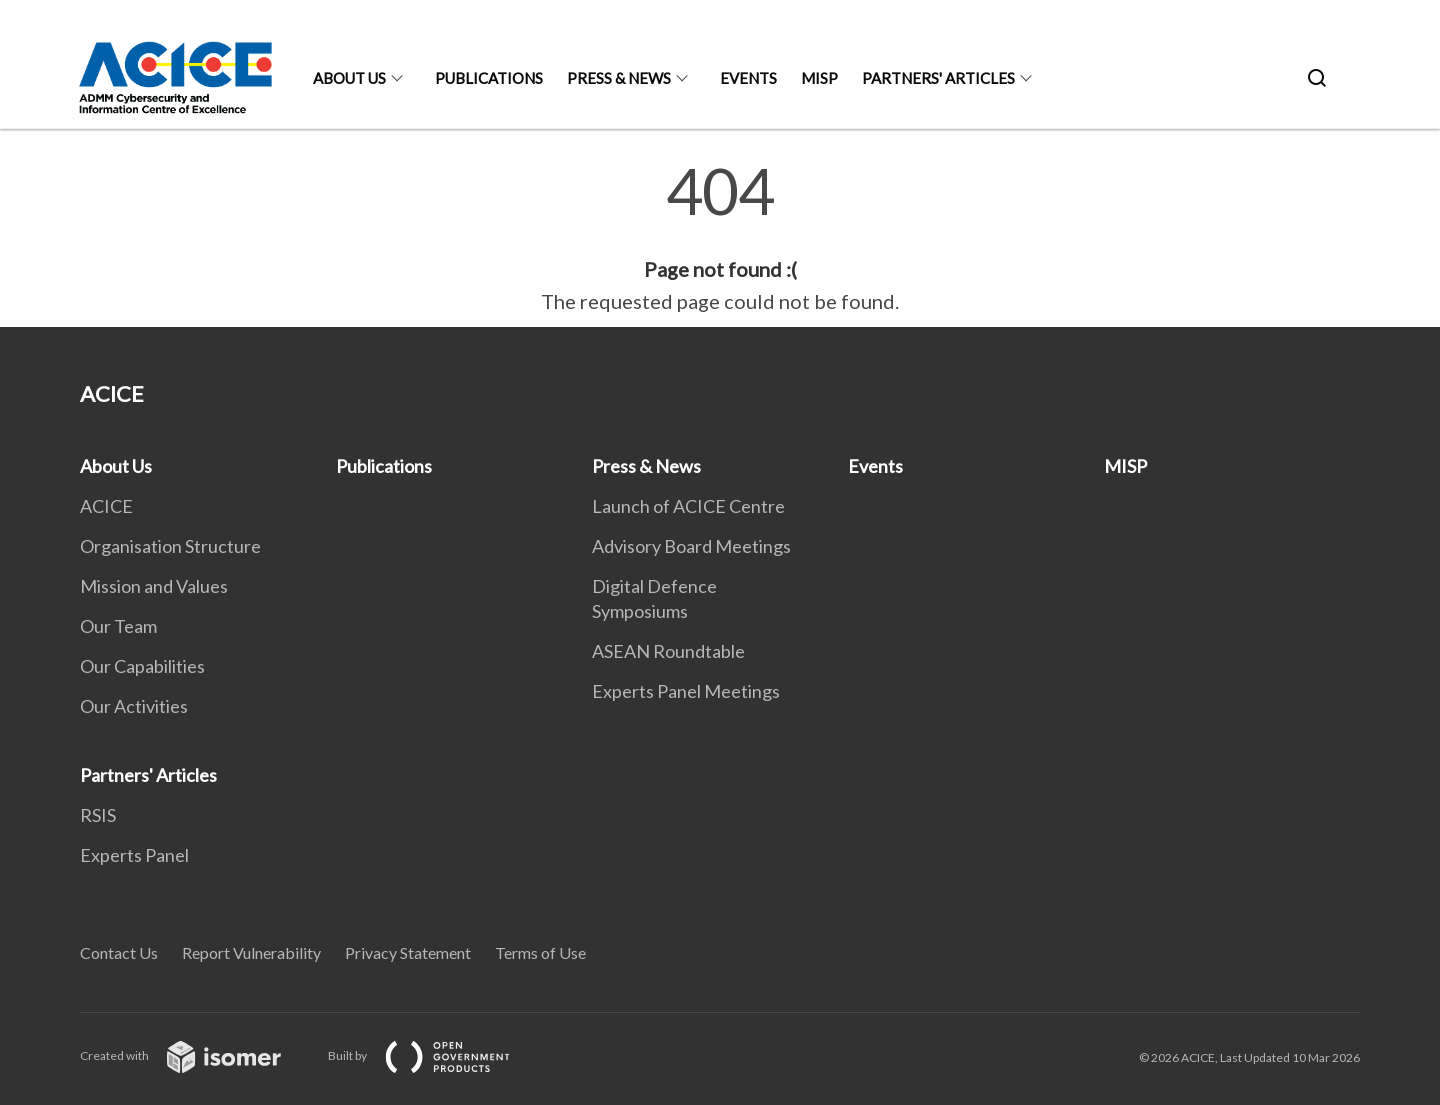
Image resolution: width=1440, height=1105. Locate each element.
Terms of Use (540, 952)
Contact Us (119, 952)
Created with (196, 1055)
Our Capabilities (142, 666)
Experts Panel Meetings (686, 691)
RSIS (98, 815)
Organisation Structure (170, 546)
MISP (819, 78)
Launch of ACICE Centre (688, 506)
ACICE (106, 506)
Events (748, 78)
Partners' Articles (938, 78)
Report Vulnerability (251, 952)
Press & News (619, 78)
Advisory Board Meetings (691, 546)
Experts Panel (134, 855)
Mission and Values (154, 586)
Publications (489, 78)
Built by (435, 1055)
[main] (720, 238)
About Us (349, 78)
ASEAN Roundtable (668, 651)
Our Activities (134, 706)
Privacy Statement (408, 952)
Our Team (118, 626)
